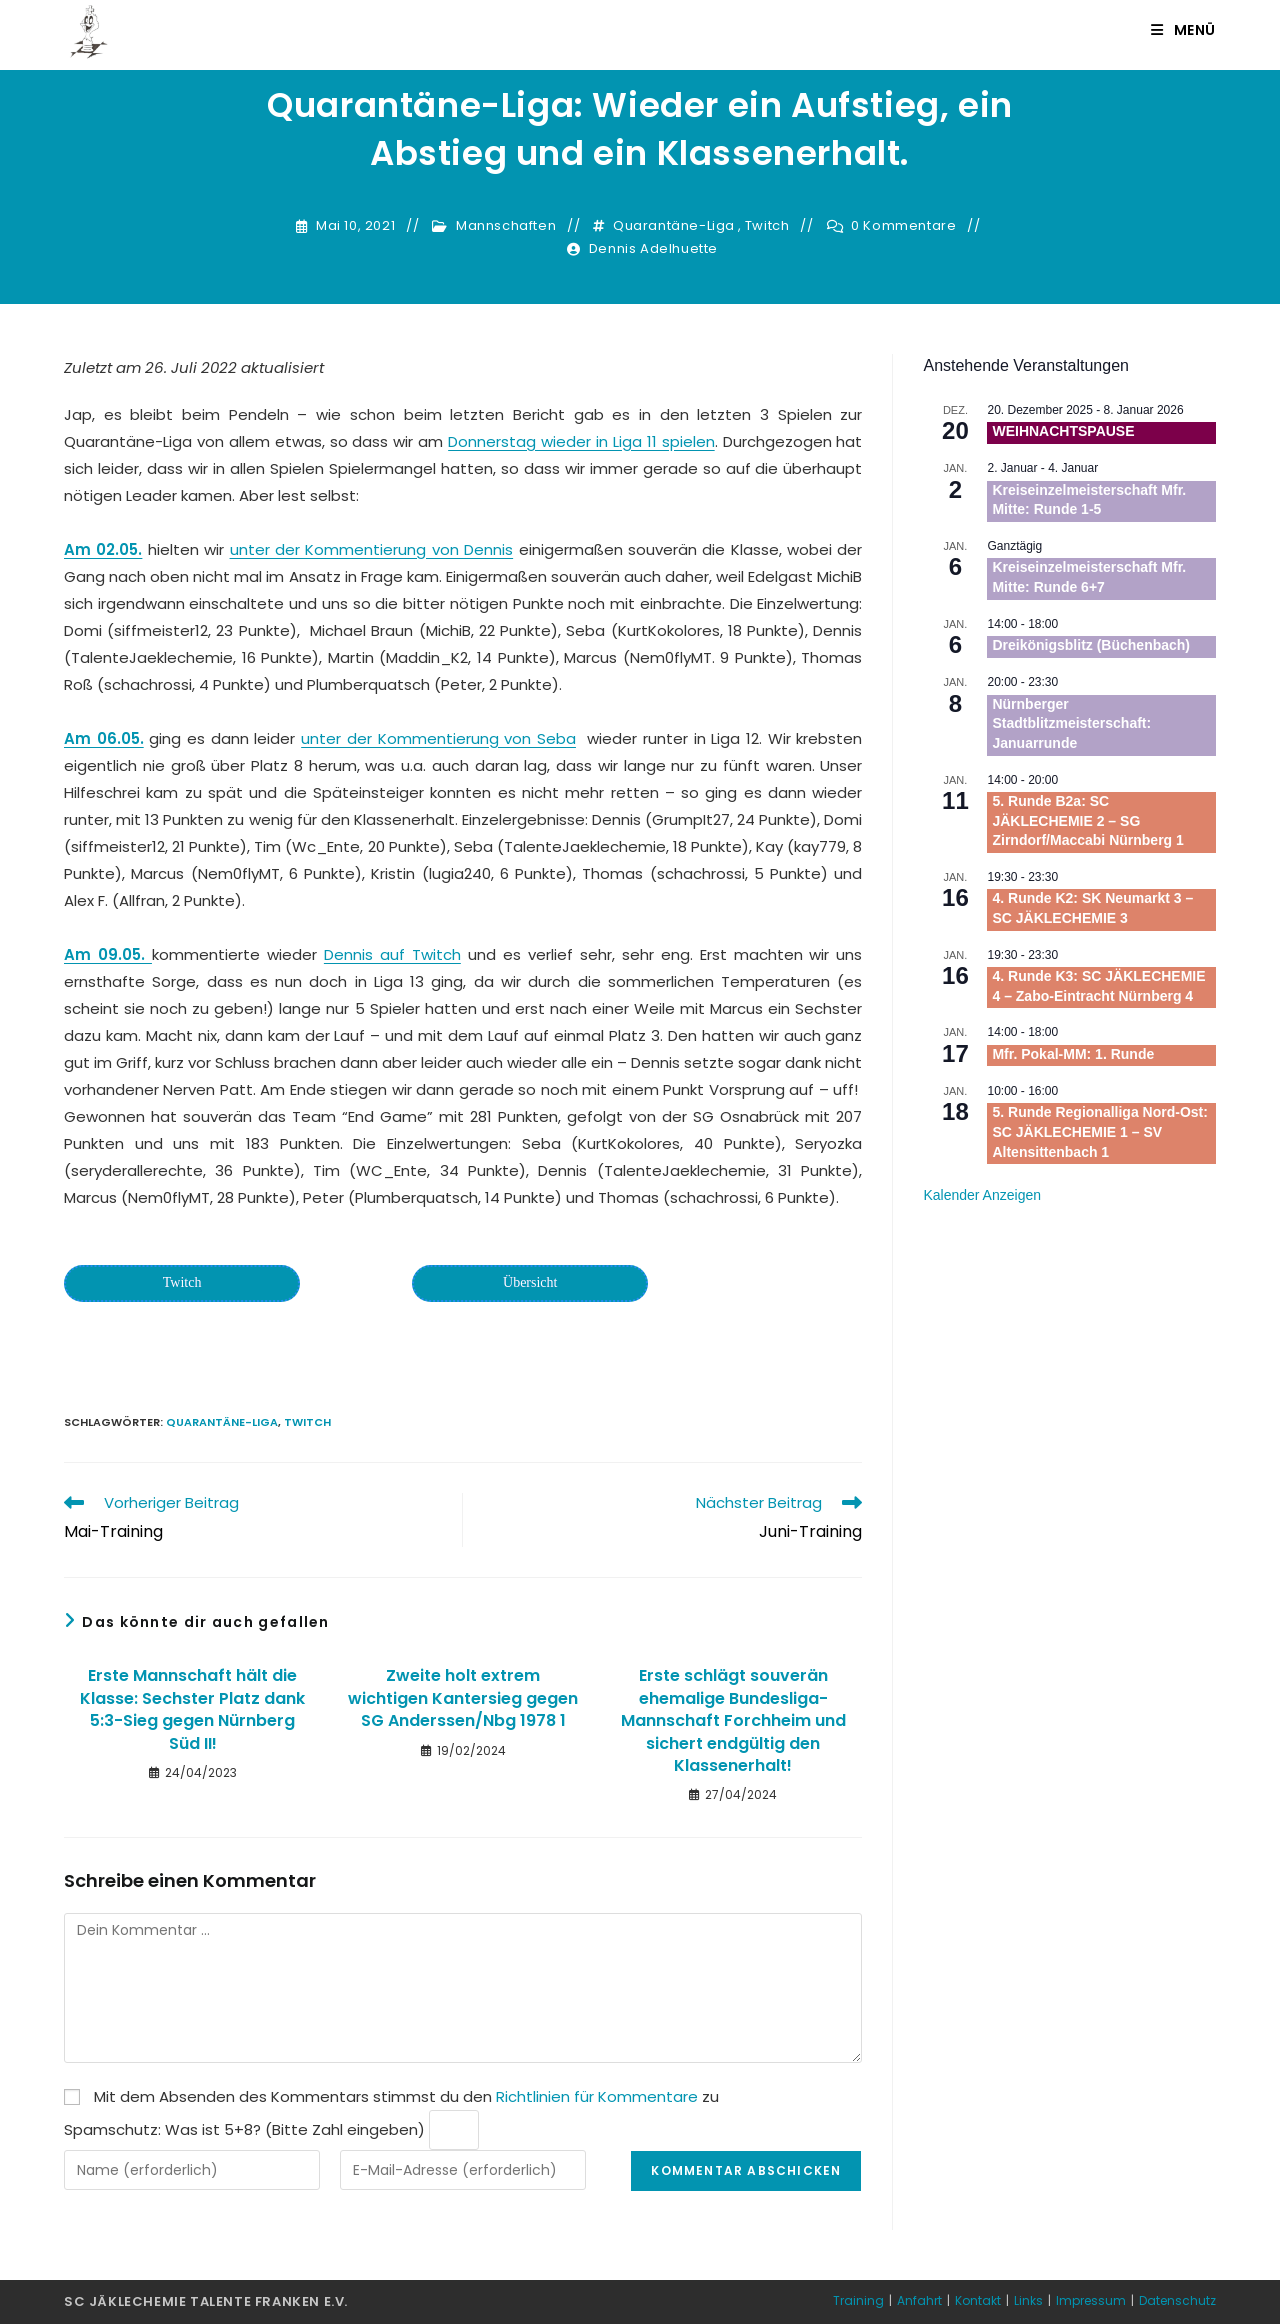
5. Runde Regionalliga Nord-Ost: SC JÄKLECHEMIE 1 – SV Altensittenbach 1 (1099, 1131)
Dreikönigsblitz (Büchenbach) (1091, 645)
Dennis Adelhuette (653, 249)
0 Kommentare (903, 226)
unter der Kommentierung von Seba (438, 738)
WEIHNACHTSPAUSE (1063, 431)
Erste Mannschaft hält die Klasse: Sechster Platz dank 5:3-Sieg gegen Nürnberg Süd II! (192, 1709)
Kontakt (978, 2300)
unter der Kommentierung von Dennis (372, 549)
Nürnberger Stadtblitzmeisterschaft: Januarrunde (1071, 723)
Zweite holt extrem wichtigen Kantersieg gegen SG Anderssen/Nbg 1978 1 (463, 1698)
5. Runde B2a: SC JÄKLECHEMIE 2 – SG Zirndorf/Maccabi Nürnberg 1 (1087, 820)
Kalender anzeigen (982, 1195)
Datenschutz (1177, 2300)
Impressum (1091, 2300)
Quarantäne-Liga (674, 226)
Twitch (767, 226)
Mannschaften (506, 226)
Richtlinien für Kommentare (597, 2096)
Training (858, 2300)
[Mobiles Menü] (1183, 30)
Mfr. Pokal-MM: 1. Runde (1073, 1054)
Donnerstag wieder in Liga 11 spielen (581, 441)
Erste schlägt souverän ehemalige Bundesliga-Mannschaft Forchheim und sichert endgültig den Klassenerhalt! (733, 1721)
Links (1028, 2300)
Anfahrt (919, 2300)
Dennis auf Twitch (392, 954)
